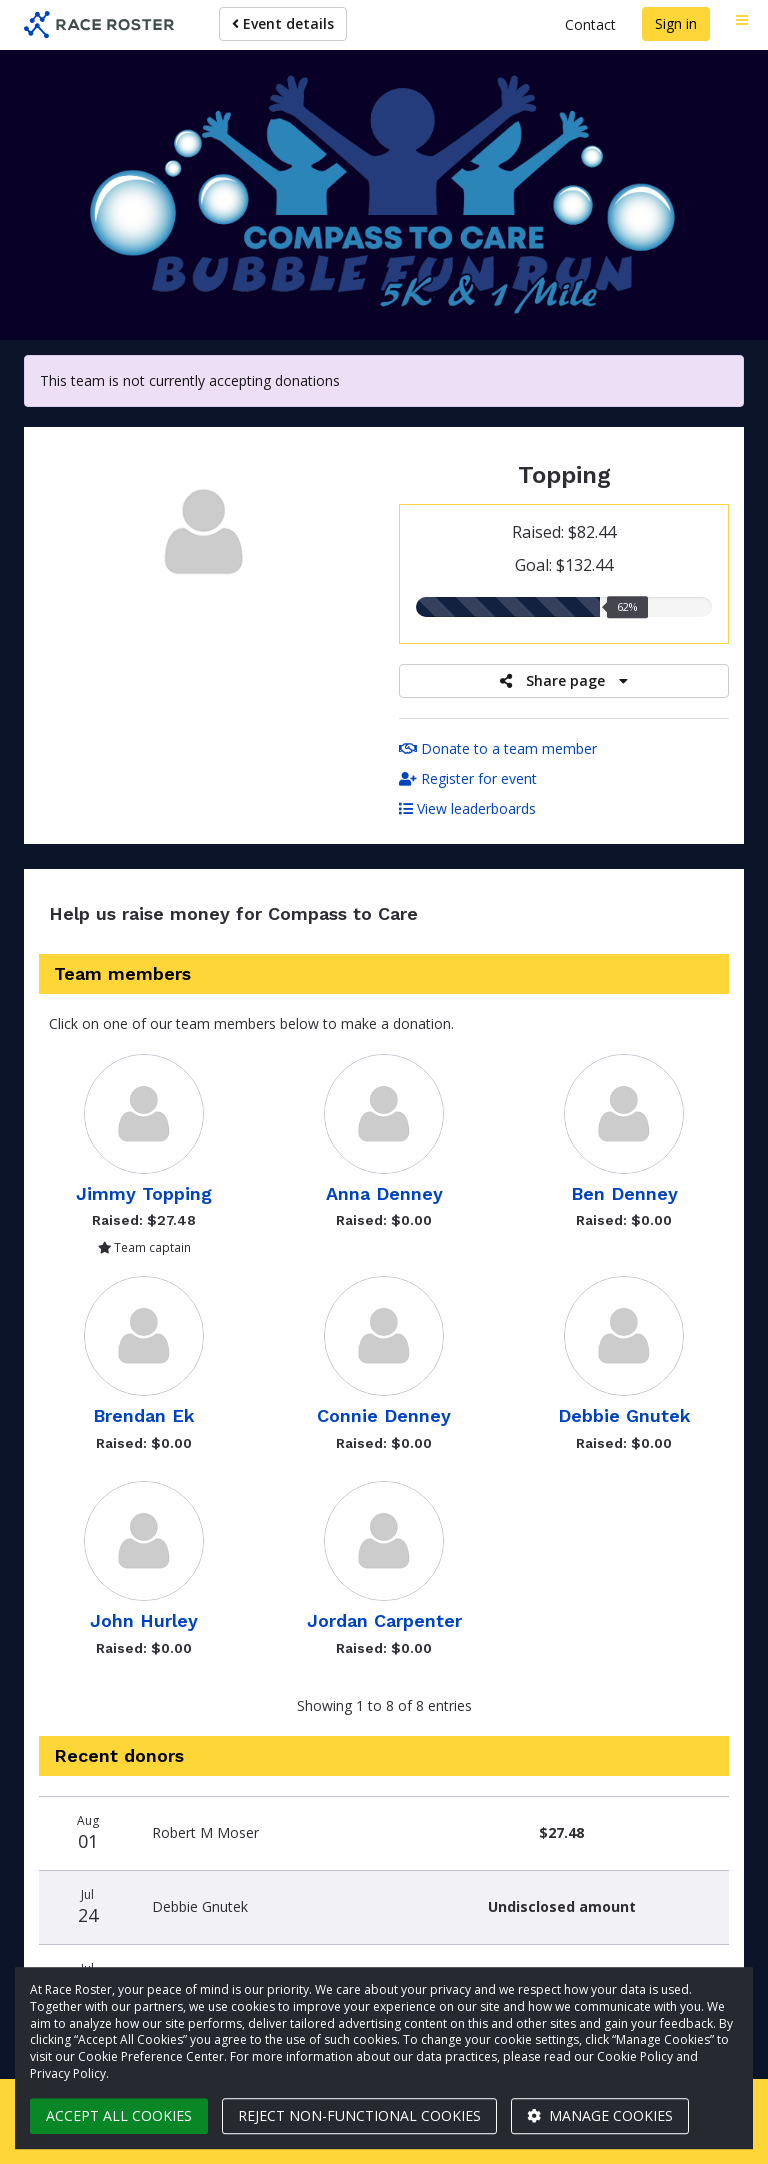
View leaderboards (467, 808)
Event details (283, 23)
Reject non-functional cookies (359, 2115)
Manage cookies (600, 2115)
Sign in (676, 23)
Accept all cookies (119, 2115)
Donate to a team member (498, 748)
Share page (564, 680)
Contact (590, 24)
